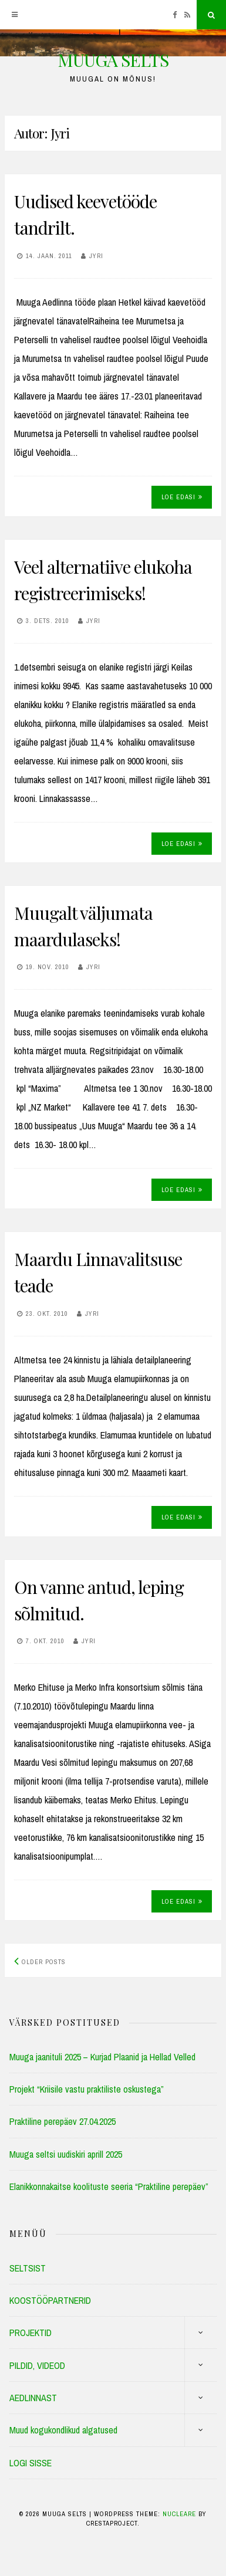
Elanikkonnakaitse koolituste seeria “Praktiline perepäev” (108, 2186)
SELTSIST (27, 2268)
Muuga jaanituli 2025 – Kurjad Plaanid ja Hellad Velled (102, 2056)
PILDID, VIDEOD (37, 2365)
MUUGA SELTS (113, 60)
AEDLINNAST (33, 2397)
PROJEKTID (30, 2332)
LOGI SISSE (30, 2462)
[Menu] (14, 14)
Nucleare (179, 2514)
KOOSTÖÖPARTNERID (50, 2300)
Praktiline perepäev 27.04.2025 (62, 2121)
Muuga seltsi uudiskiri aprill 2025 (65, 2154)
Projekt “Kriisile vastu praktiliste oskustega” (86, 2089)
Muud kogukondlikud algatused (63, 2429)
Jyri (96, 256)
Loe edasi (182, 497)
